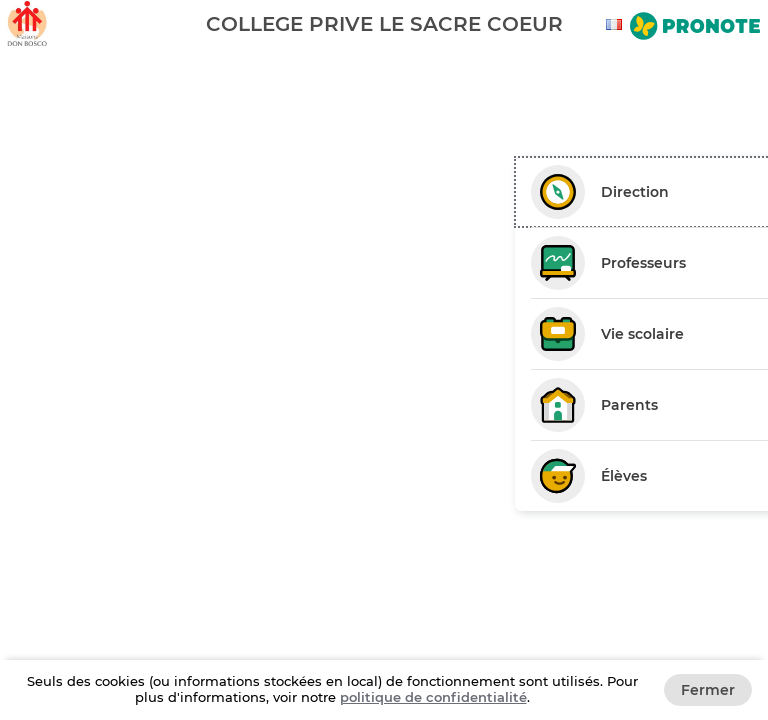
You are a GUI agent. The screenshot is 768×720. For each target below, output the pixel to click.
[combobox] (617, 24)
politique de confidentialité (433, 697)
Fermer (708, 690)
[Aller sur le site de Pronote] (695, 28)
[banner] (384, 23)
